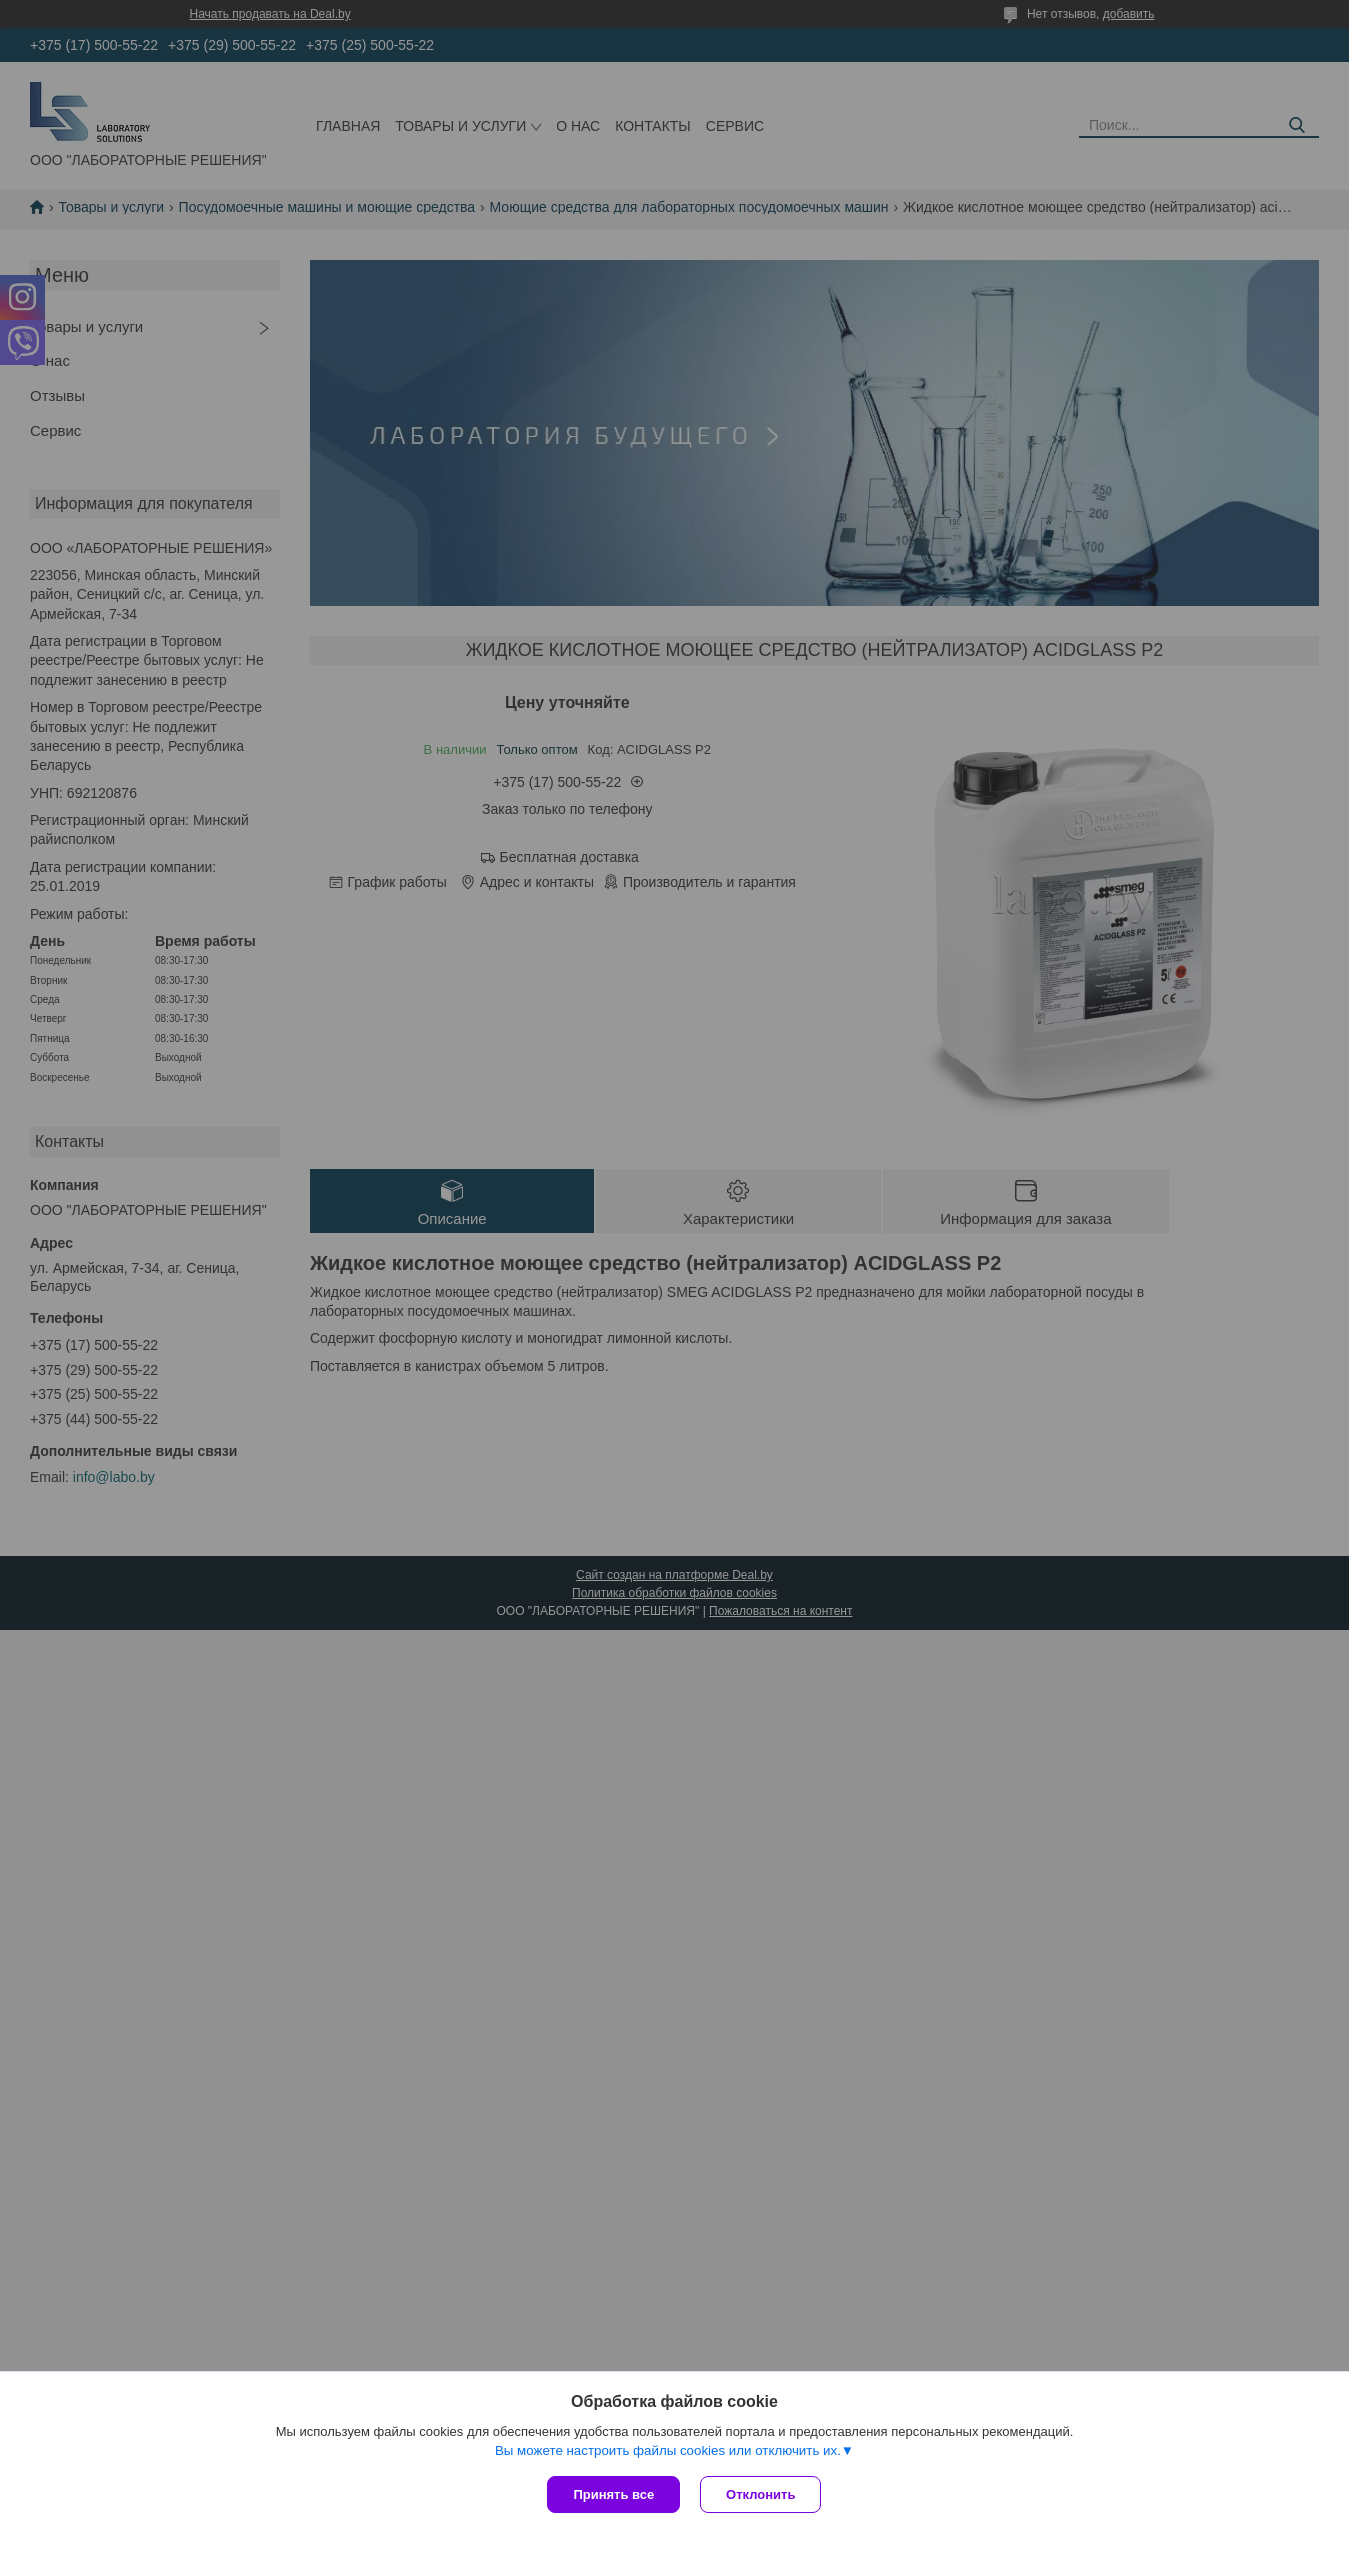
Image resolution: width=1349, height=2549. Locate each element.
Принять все (613, 2494)
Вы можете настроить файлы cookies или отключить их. (668, 2450)
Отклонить (760, 2494)
